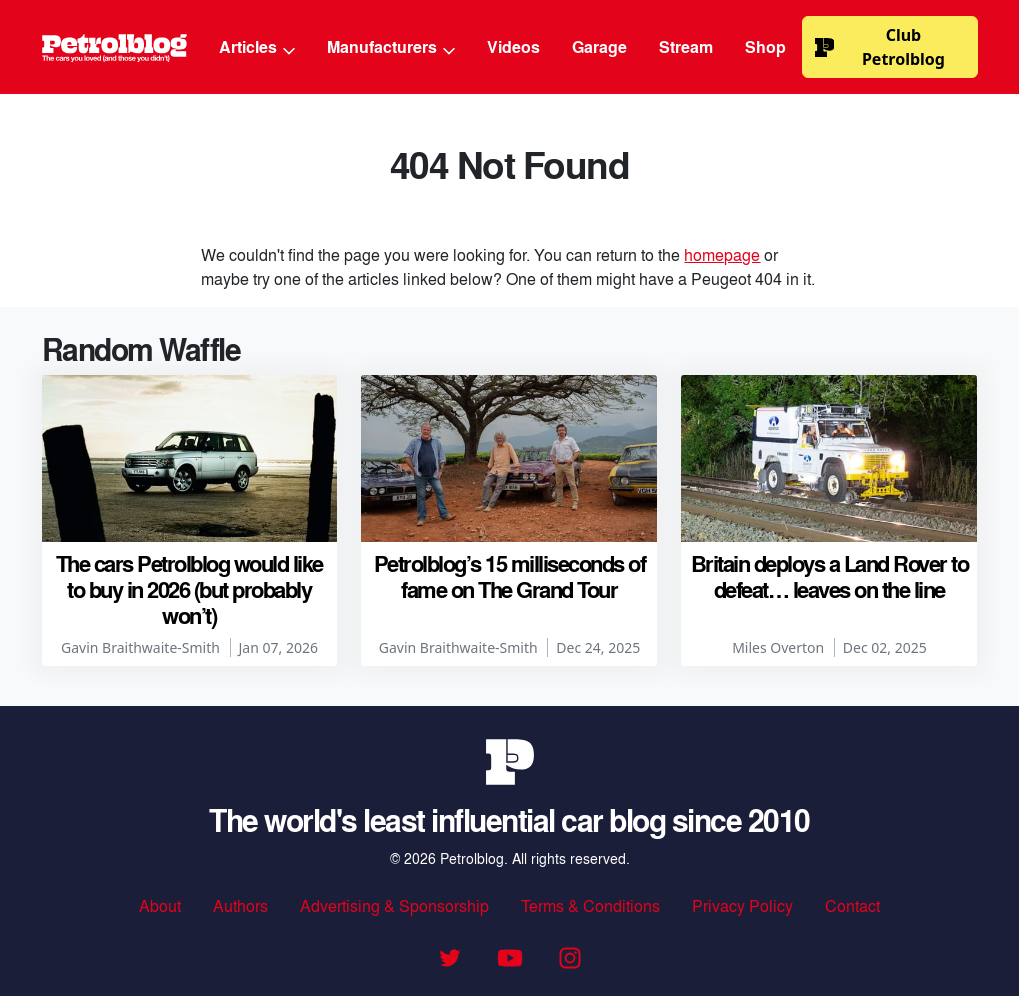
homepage (722, 254)
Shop (765, 46)
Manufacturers (391, 46)
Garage (599, 46)
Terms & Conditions (590, 905)
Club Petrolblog (880, 47)
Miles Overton (778, 647)
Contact (852, 905)
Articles (257, 46)
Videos (513, 46)
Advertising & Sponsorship (394, 905)
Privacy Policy (742, 905)
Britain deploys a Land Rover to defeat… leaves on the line (830, 576)
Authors (240, 905)
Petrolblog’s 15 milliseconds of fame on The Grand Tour (510, 576)
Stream (686, 46)
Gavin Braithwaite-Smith (140, 647)
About (160, 905)
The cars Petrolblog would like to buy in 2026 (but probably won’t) (189, 589)
